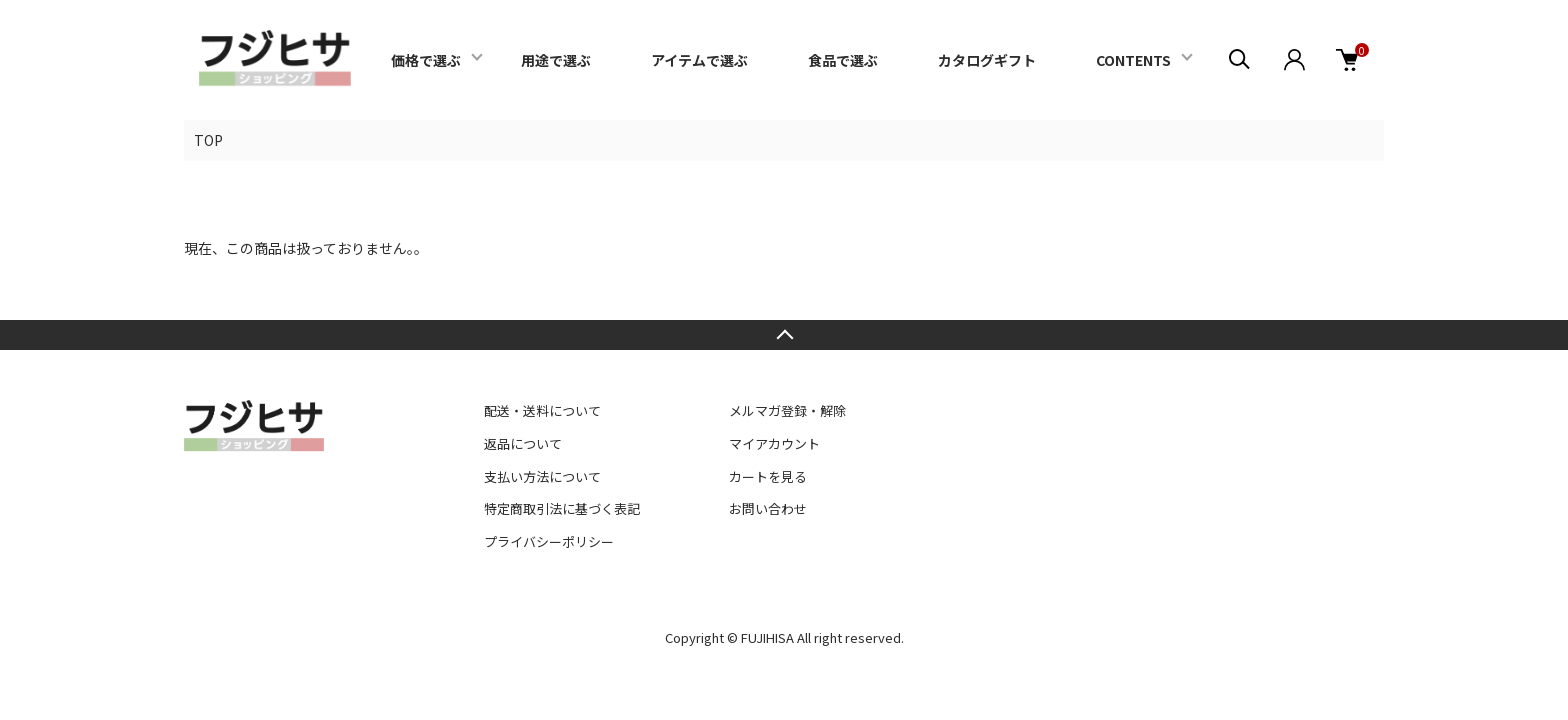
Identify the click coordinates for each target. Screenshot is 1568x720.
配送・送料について (542, 410)
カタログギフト (987, 60)
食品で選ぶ (843, 60)
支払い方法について (542, 476)
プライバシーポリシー (549, 541)
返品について (523, 443)
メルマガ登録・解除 (787, 410)
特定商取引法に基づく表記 (562, 508)
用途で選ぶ (556, 60)
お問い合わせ (768, 508)
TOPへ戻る (784, 335)
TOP (208, 140)
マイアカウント (774, 443)
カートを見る (768, 476)
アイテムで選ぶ (699, 60)
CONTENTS (1133, 60)
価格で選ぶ (426, 60)
